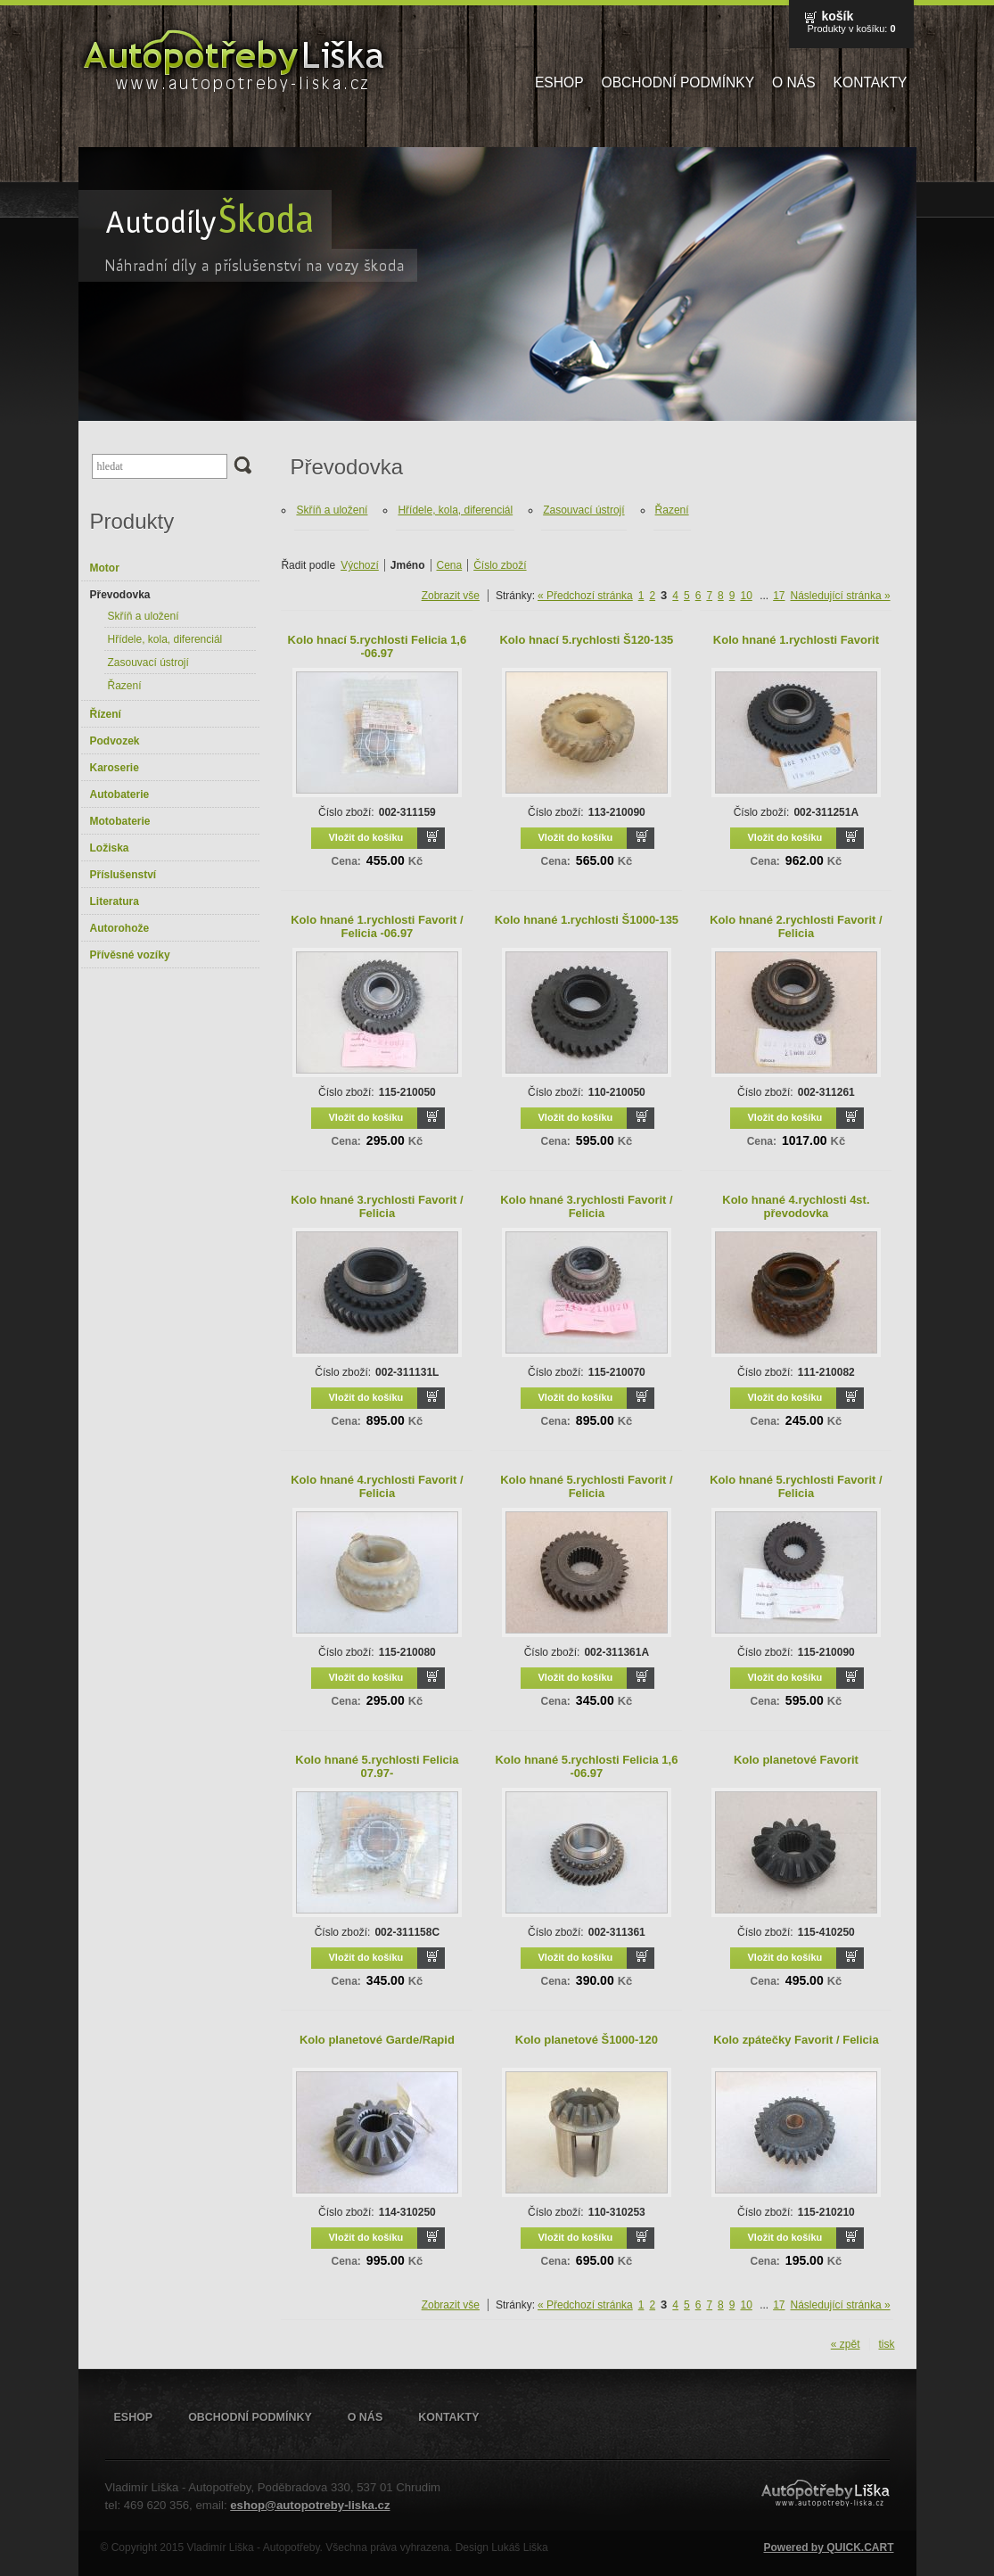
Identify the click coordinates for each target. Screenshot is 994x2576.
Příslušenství (123, 874)
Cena (450, 565)
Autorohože (120, 928)
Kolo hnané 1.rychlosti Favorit (796, 639)
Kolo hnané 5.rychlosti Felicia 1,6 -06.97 (586, 1766)
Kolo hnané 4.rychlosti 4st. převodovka (795, 1206)
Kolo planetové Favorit (796, 1759)
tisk (887, 2344)
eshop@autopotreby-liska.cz (310, 2505)
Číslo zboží (499, 565)
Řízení (105, 714)
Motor (104, 568)
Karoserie (114, 767)
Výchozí (360, 565)
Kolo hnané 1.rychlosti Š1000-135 (586, 919)
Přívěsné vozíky (130, 955)
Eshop (559, 82)
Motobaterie (120, 821)
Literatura (114, 901)
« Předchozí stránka (585, 595)
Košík (837, 16)
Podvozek (115, 741)
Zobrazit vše (451, 595)
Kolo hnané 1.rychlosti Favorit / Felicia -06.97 (377, 926)
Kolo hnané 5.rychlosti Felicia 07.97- (376, 1766)
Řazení (125, 685)
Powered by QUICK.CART (828, 2547)
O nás (794, 82)
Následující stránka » (841, 595)
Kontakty (871, 82)
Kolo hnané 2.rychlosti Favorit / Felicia (796, 926)
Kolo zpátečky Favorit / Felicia (795, 2039)
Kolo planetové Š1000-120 (586, 2039)
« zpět (845, 2344)
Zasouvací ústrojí (148, 662)
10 (746, 595)
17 (779, 595)
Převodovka (120, 594)
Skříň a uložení (143, 616)
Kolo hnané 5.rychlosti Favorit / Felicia (586, 1486)
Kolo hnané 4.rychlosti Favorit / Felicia (377, 1486)
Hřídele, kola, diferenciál (165, 639)
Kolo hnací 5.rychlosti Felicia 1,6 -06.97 (377, 646)
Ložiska (109, 848)
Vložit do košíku (366, 837)
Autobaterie (120, 794)
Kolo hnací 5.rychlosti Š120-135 (586, 639)
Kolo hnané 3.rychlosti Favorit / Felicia (377, 1206)
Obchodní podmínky (678, 82)
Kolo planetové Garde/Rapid (377, 2039)
